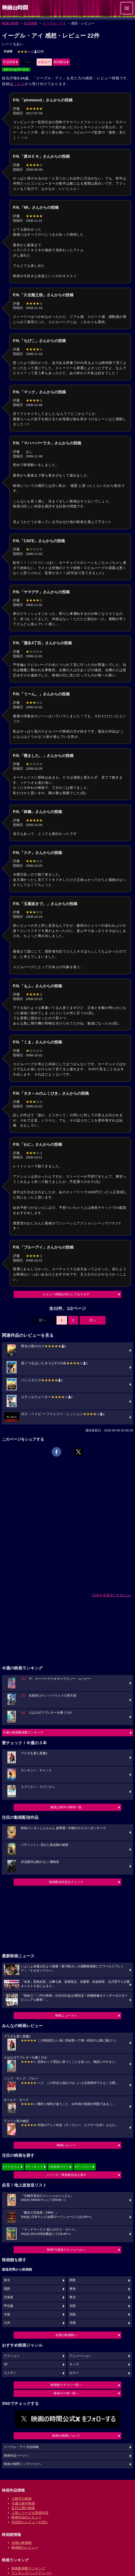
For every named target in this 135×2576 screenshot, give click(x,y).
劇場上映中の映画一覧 (66, 1807)
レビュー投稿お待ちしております (66, 1294)
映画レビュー (66, 2145)
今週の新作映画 (23, 2503)
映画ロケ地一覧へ (66, 2393)
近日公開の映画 (23, 2508)
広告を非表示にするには (111, 1595)
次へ (92, 1320)
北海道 (8, 2297)
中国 (7, 2314)
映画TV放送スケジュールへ (66, 2249)
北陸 (72, 2306)
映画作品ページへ (16, 2455)
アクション (11, 2356)
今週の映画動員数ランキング (23, 1732)
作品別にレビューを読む (29, 2522)
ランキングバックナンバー (31, 2573)
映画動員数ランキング (28, 2568)
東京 (7, 2280)
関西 (7, 2289)
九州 (7, 2323)
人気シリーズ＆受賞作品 (29, 2513)
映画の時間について (66, 2435)
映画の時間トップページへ (22, 2464)
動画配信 (60, 62)
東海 (72, 2289)
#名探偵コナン (59, 2167)
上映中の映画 (21, 2498)
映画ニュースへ (66, 2015)
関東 (72, 2280)
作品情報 (30, 23)
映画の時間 (10, 23)
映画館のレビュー (24, 2547)
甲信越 (8, 2306)
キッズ (74, 2364)
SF (6, 2364)
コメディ (10, 2373)
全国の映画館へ (66, 2335)
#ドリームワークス (16, 69)
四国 (72, 2314)
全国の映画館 (21, 2543)
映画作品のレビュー (26, 2517)
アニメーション (80, 2356)
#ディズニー (83, 2167)
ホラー (74, 2373)
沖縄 (72, 2323)
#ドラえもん (11, 2167)
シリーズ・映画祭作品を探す (66, 2175)
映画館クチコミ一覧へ (66, 2385)
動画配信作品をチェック (66, 1882)
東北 (72, 2297)
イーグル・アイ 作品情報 (21, 2447)
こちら (18, 84)
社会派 (8, 51)
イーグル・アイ (54, 23)
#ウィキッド (34, 2167)
